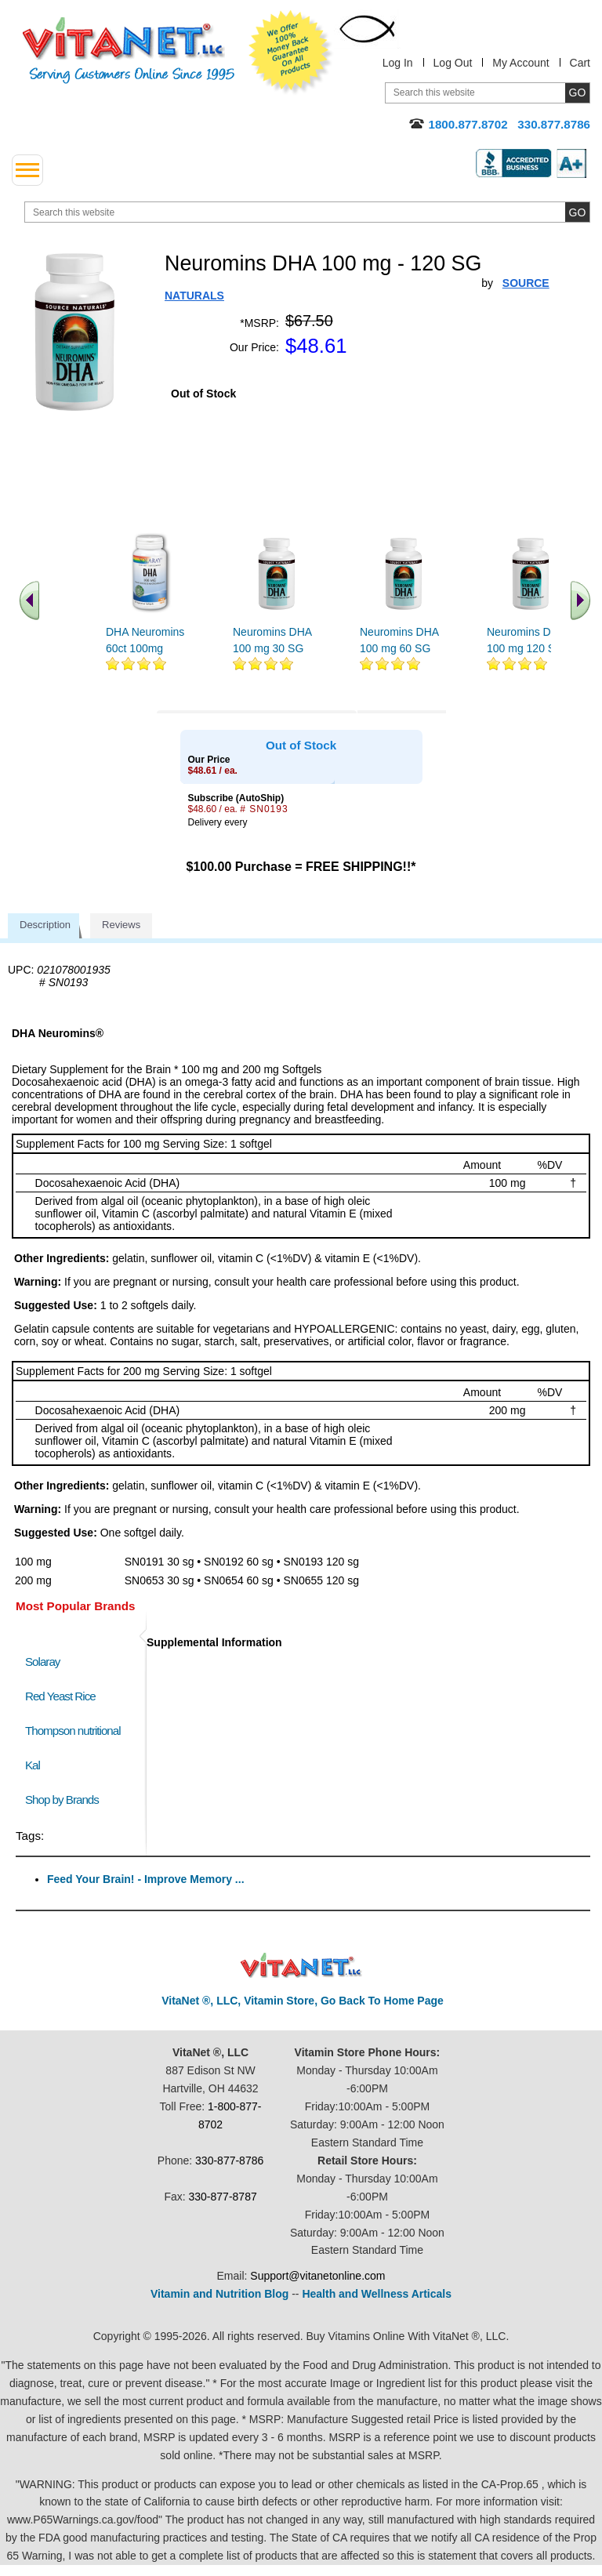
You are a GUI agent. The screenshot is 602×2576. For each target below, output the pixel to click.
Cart (580, 62)
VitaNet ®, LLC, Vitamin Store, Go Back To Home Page (302, 2000)
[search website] (307, 212)
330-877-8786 (229, 2160)
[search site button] (577, 212)
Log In (398, 62)
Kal (32, 1765)
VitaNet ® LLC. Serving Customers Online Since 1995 (128, 50)
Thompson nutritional (73, 1730)
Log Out (453, 62)
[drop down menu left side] (27, 170)
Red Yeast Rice (60, 1696)
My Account (520, 62)
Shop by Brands (65, 1799)
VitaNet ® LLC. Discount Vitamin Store (301, 1966)
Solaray (42, 1661)
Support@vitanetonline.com (317, 2275)
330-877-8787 (223, 2196)
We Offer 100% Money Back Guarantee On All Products (291, 52)
